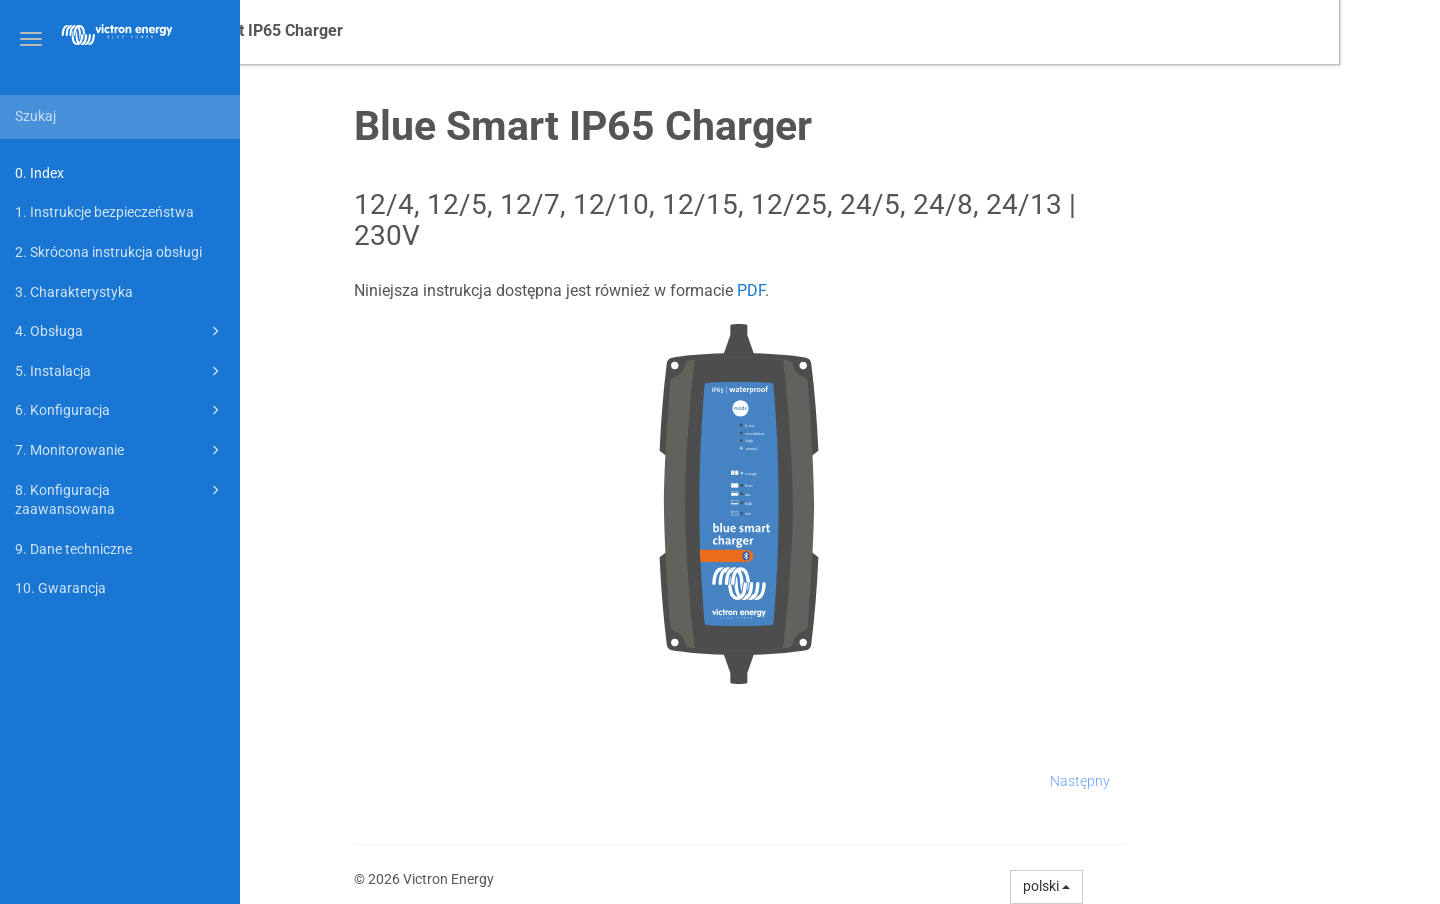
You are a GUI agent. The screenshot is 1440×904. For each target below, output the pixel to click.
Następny (1181, 781)
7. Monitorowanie (120, 450)
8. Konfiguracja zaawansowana (120, 498)
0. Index (39, 173)
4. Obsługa (120, 331)
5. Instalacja (120, 371)
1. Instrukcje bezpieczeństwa (104, 212)
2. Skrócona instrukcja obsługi (108, 252)
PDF (852, 290)
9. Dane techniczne (73, 549)
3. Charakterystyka (74, 292)
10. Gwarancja (60, 588)
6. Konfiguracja (120, 410)
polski (1148, 886)
